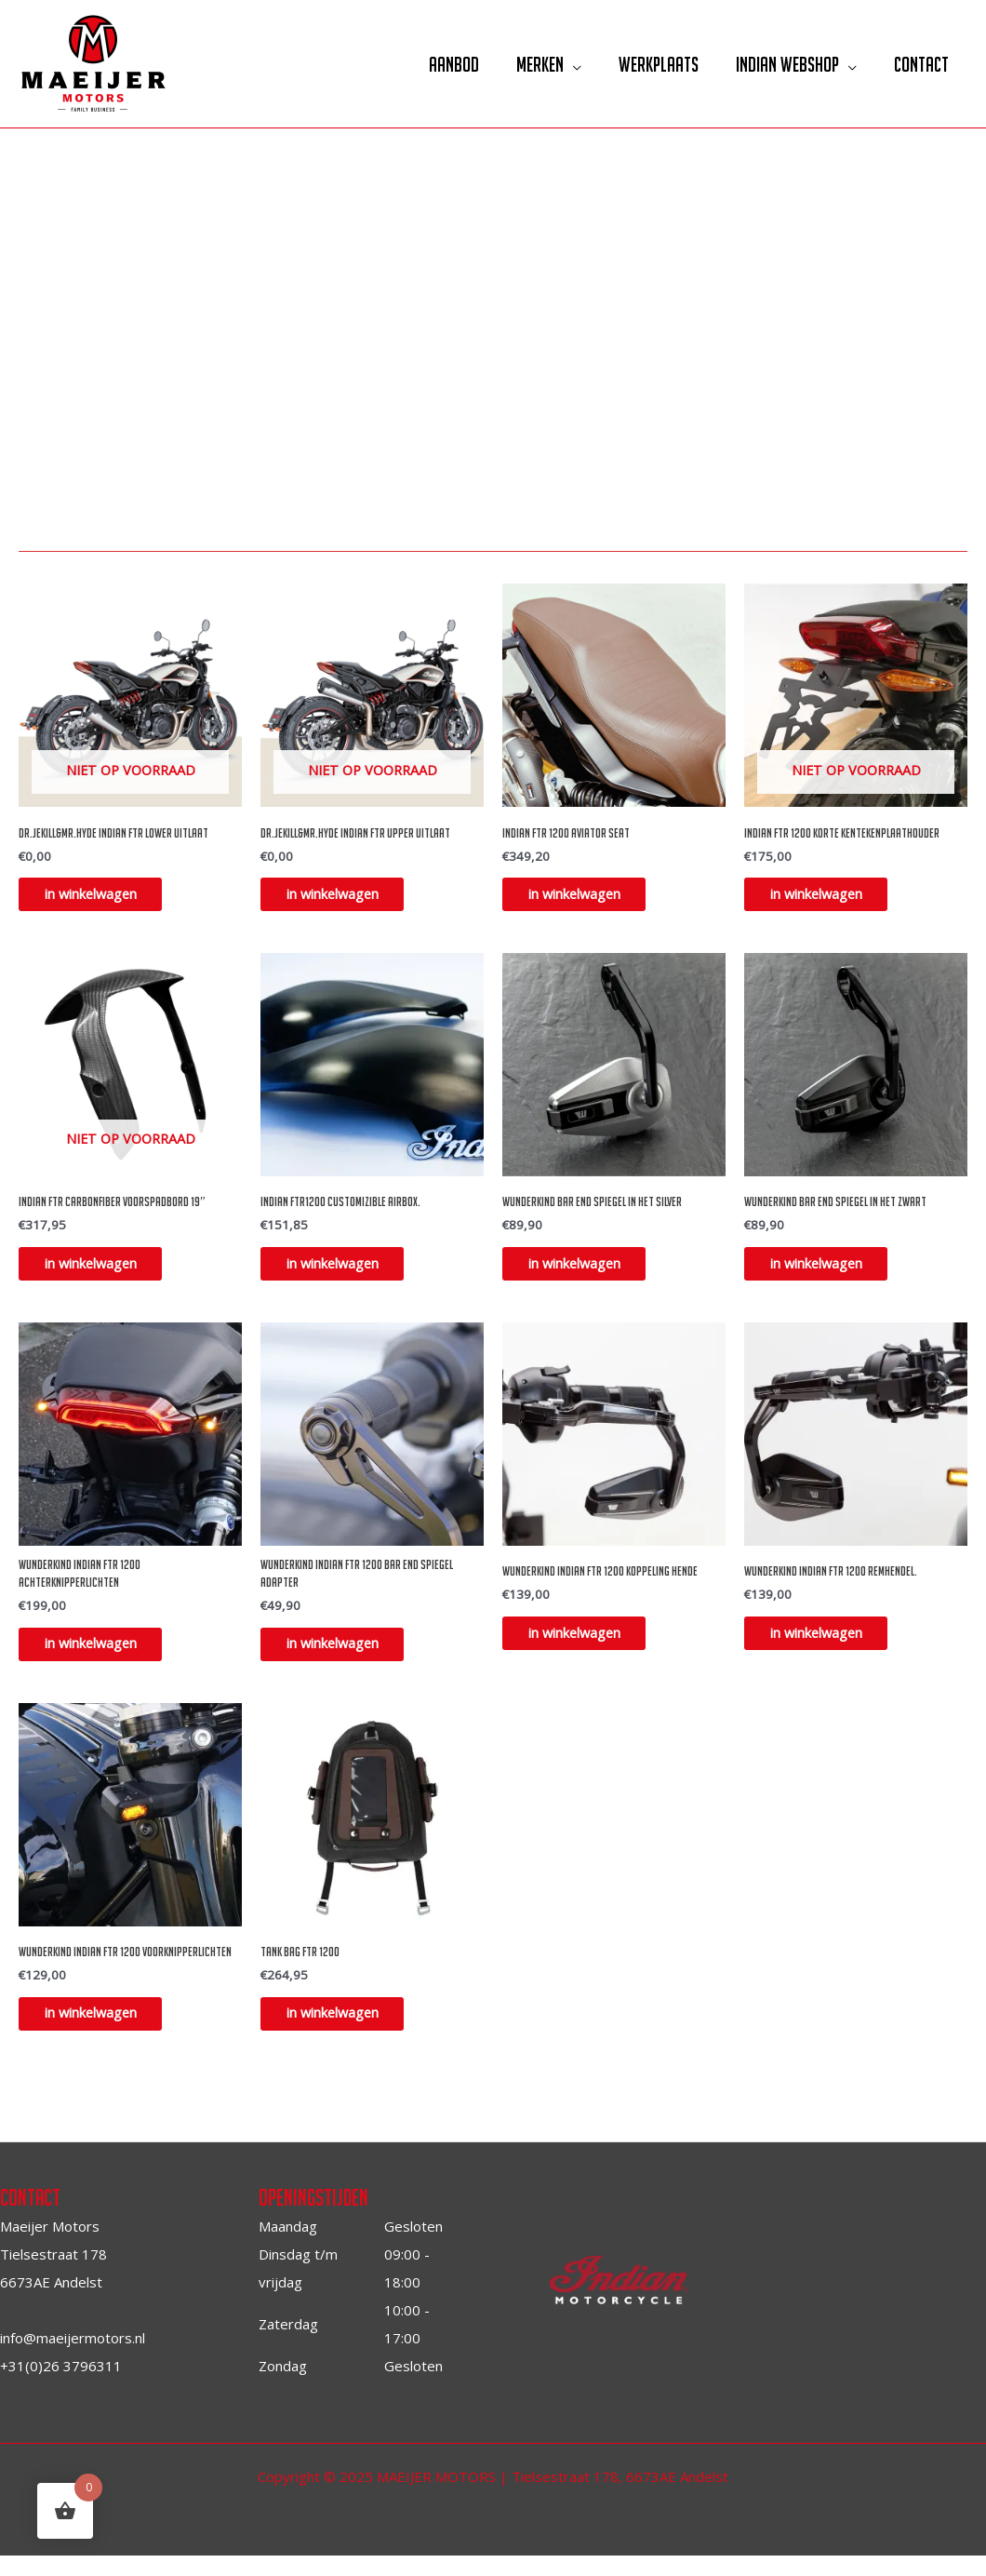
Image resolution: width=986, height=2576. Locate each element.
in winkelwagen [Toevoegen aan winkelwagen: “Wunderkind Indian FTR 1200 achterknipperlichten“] (104, 1657)
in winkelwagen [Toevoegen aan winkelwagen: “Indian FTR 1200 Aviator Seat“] (587, 897)
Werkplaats (647, 64)
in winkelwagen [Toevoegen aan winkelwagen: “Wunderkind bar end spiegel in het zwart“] (829, 1271)
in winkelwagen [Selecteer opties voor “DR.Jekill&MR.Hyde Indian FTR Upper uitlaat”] (345, 897)
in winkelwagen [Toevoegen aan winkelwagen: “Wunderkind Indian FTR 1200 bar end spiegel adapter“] (345, 1657)
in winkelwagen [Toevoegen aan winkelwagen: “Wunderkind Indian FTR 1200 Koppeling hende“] (587, 1645)
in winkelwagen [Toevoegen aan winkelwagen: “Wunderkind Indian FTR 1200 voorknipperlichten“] (104, 2031)
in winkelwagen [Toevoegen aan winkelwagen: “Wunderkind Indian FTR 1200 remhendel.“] (829, 1645)
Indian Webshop (781, 64)
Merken (524, 64)
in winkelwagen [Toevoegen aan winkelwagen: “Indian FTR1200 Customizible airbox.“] (345, 1271)
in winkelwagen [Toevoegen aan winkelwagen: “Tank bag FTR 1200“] (345, 2031)
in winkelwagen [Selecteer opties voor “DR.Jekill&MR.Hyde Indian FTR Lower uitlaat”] (104, 897)
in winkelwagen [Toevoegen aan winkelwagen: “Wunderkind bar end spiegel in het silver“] (587, 1271)
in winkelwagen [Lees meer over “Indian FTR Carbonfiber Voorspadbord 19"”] (104, 1271)
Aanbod (433, 64)
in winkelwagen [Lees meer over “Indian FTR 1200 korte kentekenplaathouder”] (829, 897)
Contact (919, 64)
